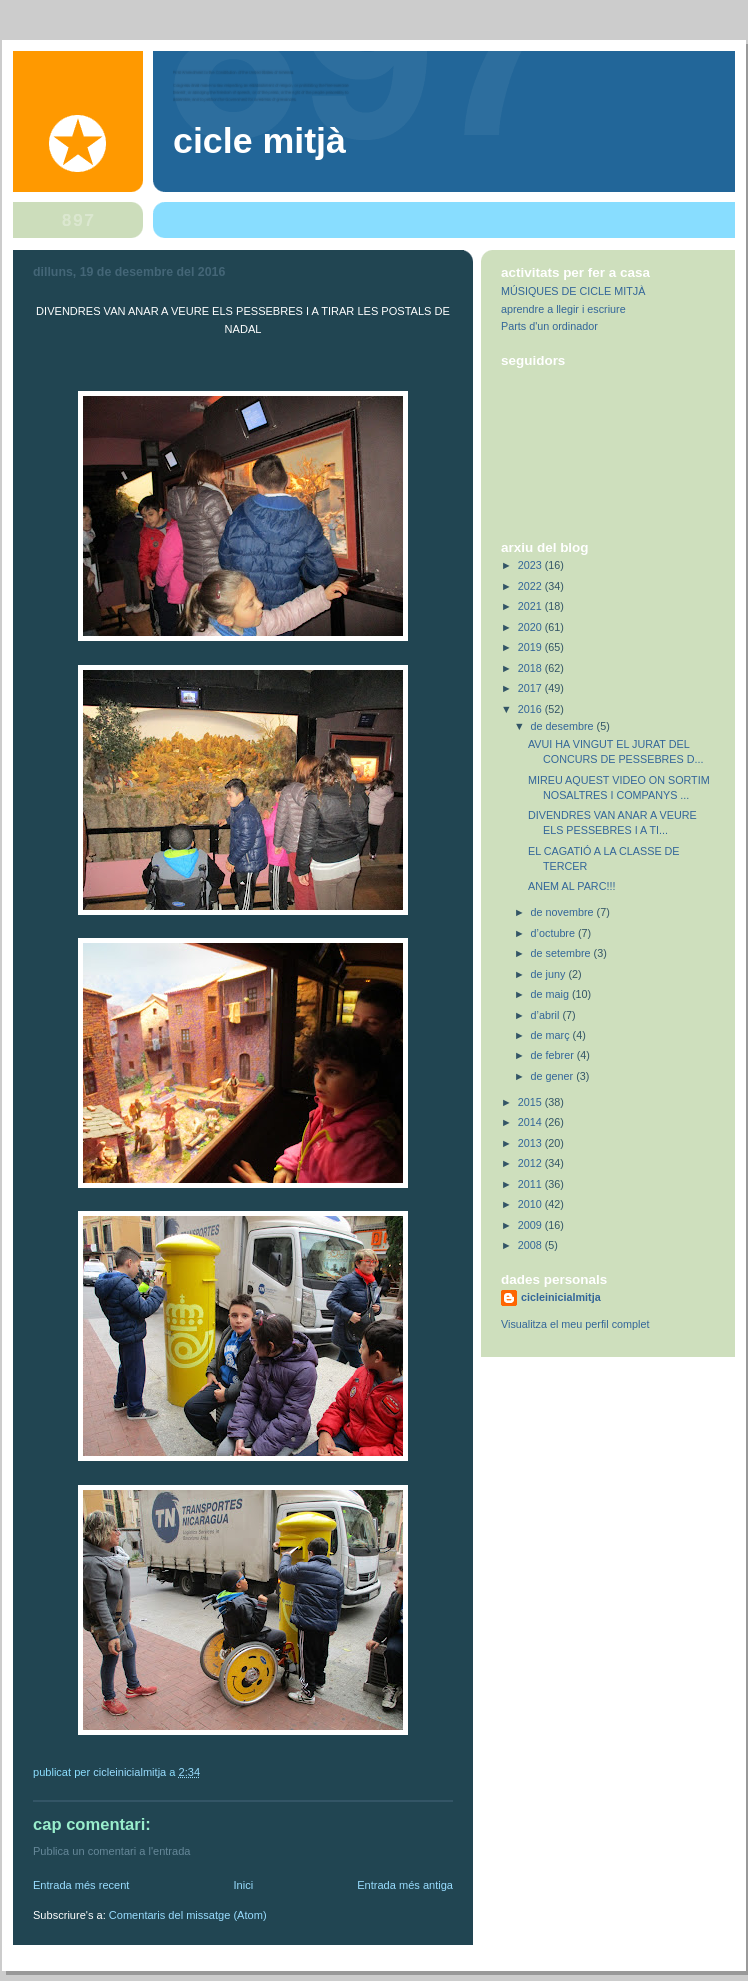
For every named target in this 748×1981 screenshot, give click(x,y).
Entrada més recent (81, 1885)
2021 (531, 606)
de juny (550, 974)
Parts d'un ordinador (549, 326)
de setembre (562, 953)
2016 (531, 709)
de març (552, 1035)
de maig (551, 994)
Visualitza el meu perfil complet (575, 1324)
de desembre (564, 726)
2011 (531, 1184)
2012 (531, 1163)
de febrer (554, 1055)
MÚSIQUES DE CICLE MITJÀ (573, 291)
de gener (554, 1076)
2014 (531, 1122)
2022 (531, 586)
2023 (531, 565)
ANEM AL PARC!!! (571, 886)
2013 (531, 1143)
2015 (531, 1102)
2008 (531, 1245)
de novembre (564, 912)
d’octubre (554, 933)
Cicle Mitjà (259, 141)
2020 (531, 627)
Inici (243, 1885)
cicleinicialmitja (561, 1297)
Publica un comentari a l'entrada (111, 1851)
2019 (531, 647)
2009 (531, 1225)
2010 (531, 1204)
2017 (531, 688)
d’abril (547, 1015)
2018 (531, 668)
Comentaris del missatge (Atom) (188, 1915)
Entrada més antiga (405, 1885)
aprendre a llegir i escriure (563, 309)
